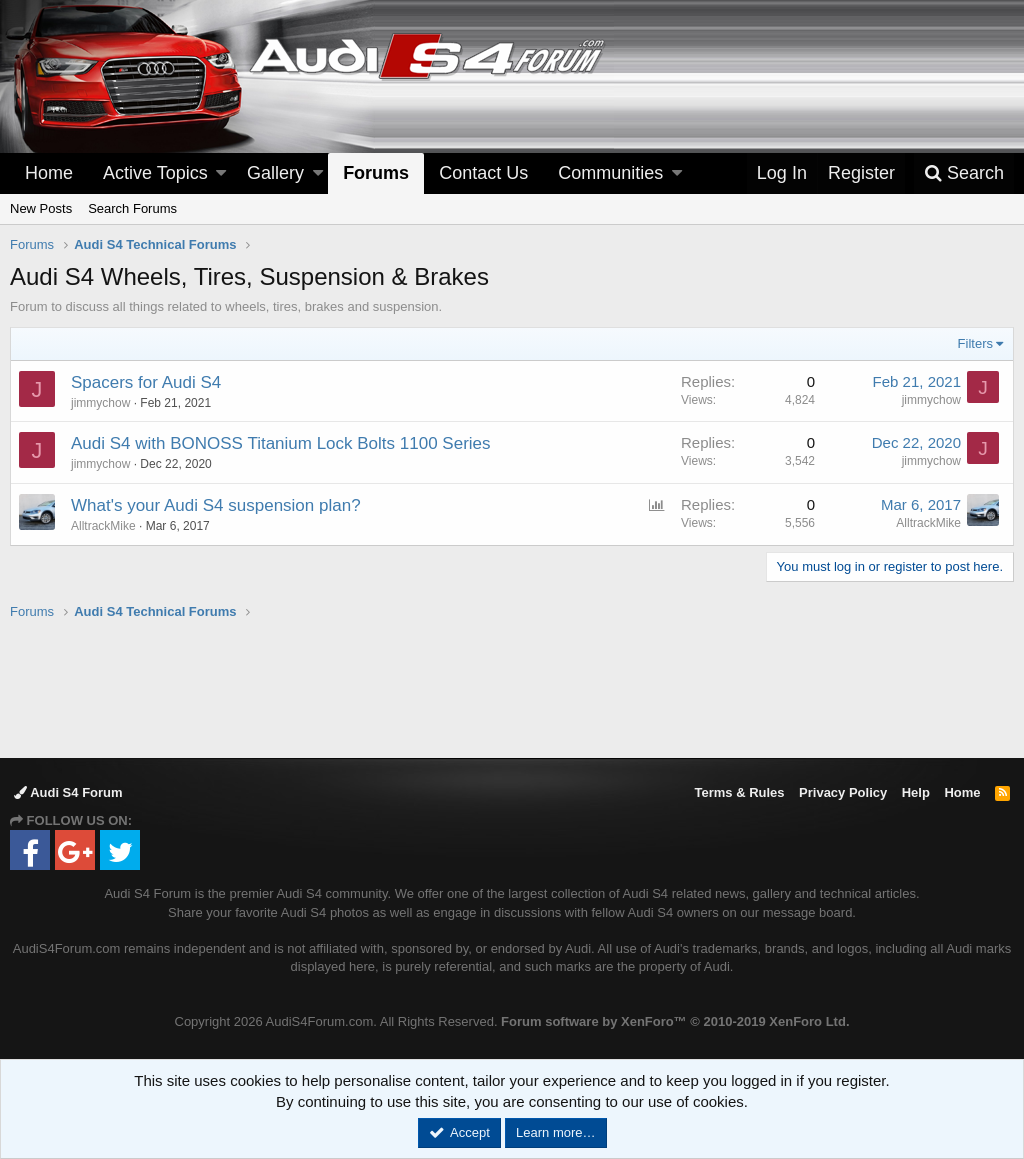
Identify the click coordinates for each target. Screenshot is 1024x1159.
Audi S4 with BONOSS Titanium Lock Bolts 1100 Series (281, 443)
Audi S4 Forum (68, 792)
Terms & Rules (739, 792)
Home (49, 173)
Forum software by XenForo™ (675, 1021)
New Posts (41, 208)
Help (916, 792)
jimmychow (100, 403)
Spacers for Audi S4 (146, 382)
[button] (221, 173)
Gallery (275, 173)
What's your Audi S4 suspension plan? (216, 505)
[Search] (964, 173)
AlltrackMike (103, 526)
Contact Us (483, 173)
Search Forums (132, 208)
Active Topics (155, 173)
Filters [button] (975, 343)
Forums (376, 173)
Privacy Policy (843, 792)
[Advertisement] (512, 688)
